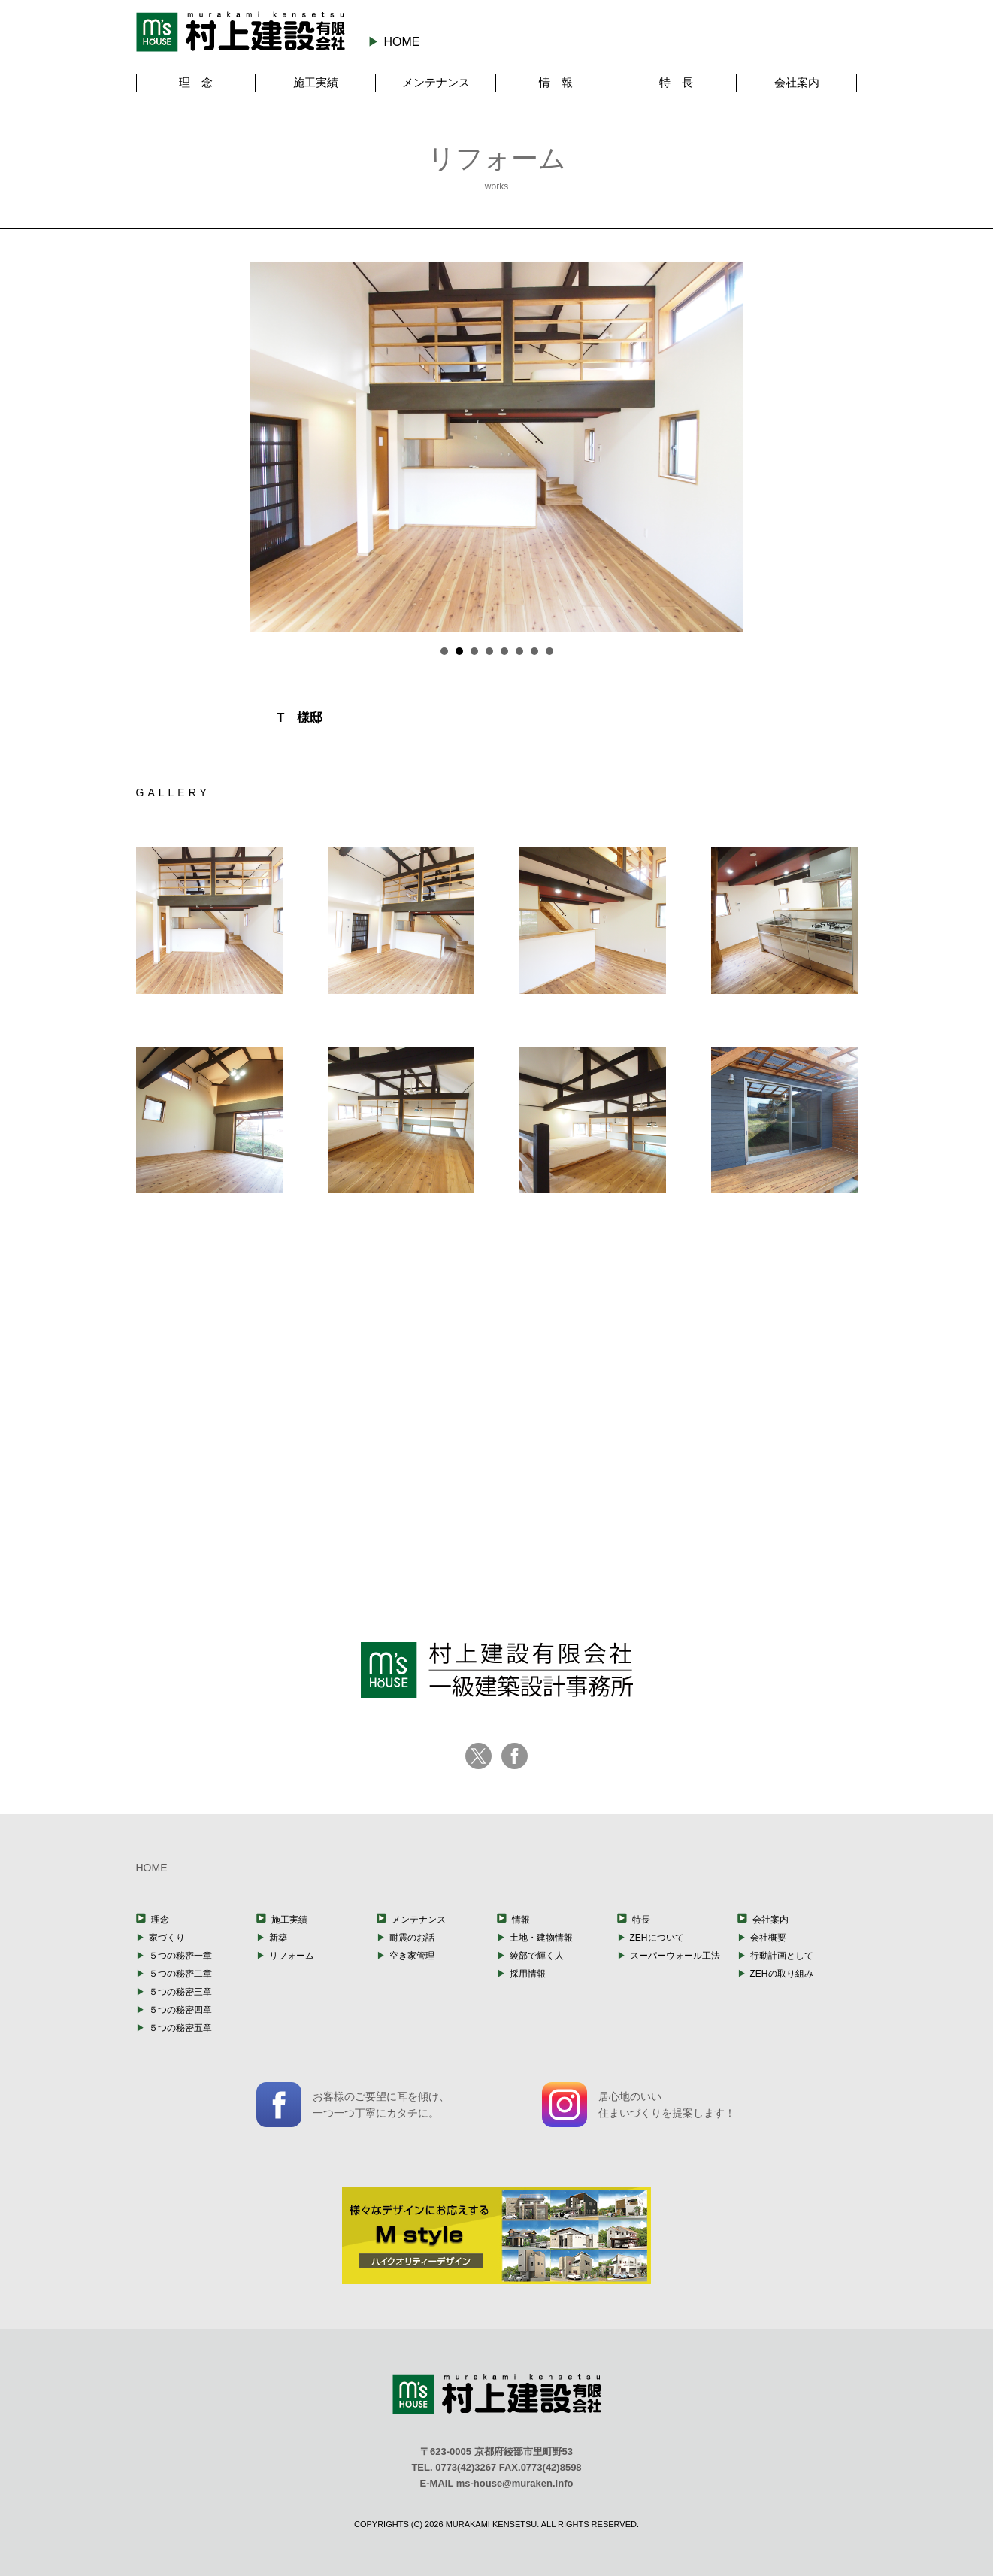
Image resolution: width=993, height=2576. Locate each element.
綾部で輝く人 (537, 1955)
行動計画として (781, 1955)
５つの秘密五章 (180, 2028)
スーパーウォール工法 (675, 1955)
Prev (238, 447)
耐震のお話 (411, 1937)
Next (755, 447)
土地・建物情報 (541, 1937)
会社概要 (768, 1937)
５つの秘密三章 (180, 1992)
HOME (401, 41)
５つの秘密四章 (180, 2010)
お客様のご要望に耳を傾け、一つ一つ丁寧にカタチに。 (353, 2104)
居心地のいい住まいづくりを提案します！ (638, 2104)
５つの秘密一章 (180, 1955)
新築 (278, 1937)
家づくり (167, 1937)
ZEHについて (657, 1937)
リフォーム (291, 1955)
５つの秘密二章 (180, 1973)
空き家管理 (411, 1955)
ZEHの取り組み (781, 1973)
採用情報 (528, 1973)
